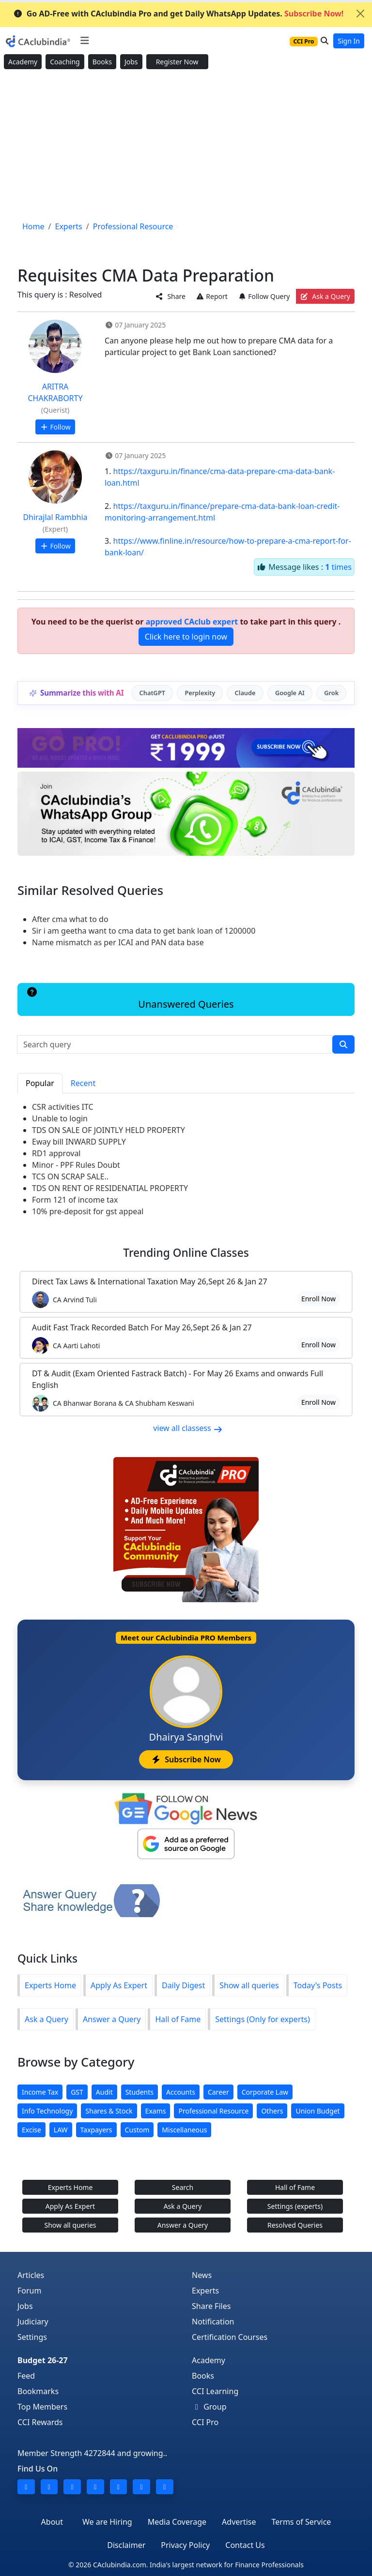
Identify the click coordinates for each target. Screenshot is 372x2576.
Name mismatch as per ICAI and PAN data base (118, 942)
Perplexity (200, 692)
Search (182, 2187)
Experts (205, 2290)
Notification (213, 2321)
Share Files (211, 2306)
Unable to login (60, 1118)
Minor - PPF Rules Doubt (76, 1165)
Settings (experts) (295, 2206)
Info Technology (47, 2110)
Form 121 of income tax (75, 1199)
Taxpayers (96, 2129)
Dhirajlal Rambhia (55, 517)
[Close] (360, 13)
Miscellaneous (184, 2129)
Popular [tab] (40, 1083)
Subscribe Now (185, 1759)
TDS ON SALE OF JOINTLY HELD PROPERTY (108, 1130)
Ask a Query (325, 296)
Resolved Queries (295, 2225)
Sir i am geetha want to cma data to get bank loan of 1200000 (143, 930)
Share (170, 296)
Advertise (239, 2521)
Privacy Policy (185, 2545)
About (52, 2521)
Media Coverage (177, 2521)
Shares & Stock (108, 2110)
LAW (61, 2129)
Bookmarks (38, 2391)
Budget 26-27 (42, 2360)
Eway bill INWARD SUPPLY (79, 1141)
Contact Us (244, 2545)
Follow (55, 427)
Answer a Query (111, 2019)
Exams (155, 2110)
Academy (22, 61)
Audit (104, 2092)
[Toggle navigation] (84, 40)
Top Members (42, 2406)
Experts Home (50, 1985)
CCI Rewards (40, 2422)
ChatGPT (152, 692)
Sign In (349, 40)
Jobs (131, 61)
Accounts (180, 2092)
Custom (137, 2129)
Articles (30, 2275)
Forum (29, 2290)
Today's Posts (318, 1985)
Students (139, 2092)
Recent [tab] (83, 1083)
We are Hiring (107, 2521)
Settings (32, 2337)
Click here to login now (186, 636)
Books (102, 61)
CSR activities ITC (62, 1107)
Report (212, 296)
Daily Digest (183, 1985)
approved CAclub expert (192, 621)
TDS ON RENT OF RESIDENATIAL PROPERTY (110, 1188)
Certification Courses (229, 2337)
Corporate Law (265, 2092)
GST (77, 2092)
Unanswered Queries (130, 999)
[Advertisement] (186, 145)
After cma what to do (70, 919)
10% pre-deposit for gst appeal (87, 1211)
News (202, 2275)
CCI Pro (205, 2422)
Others (272, 2110)
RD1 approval (56, 1153)
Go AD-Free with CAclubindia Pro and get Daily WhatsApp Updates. (178, 13)
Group (209, 2406)
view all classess (188, 1428)
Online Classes (185, 1252)
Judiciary (32, 2321)
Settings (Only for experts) (262, 2019)
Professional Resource (213, 2110)
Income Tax (40, 2092)
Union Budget (317, 2110)
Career (218, 2092)
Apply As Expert (119, 1985)
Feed (26, 2375)
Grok (331, 692)
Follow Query (264, 296)
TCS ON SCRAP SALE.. (70, 1176)
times (338, 567)
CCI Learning (215, 2391)
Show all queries (249, 1985)
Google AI (290, 692)
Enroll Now (318, 1298)
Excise (31, 2129)
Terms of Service (301, 2521)
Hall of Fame (178, 2019)
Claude (245, 692)
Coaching (64, 61)
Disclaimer (126, 2545)
